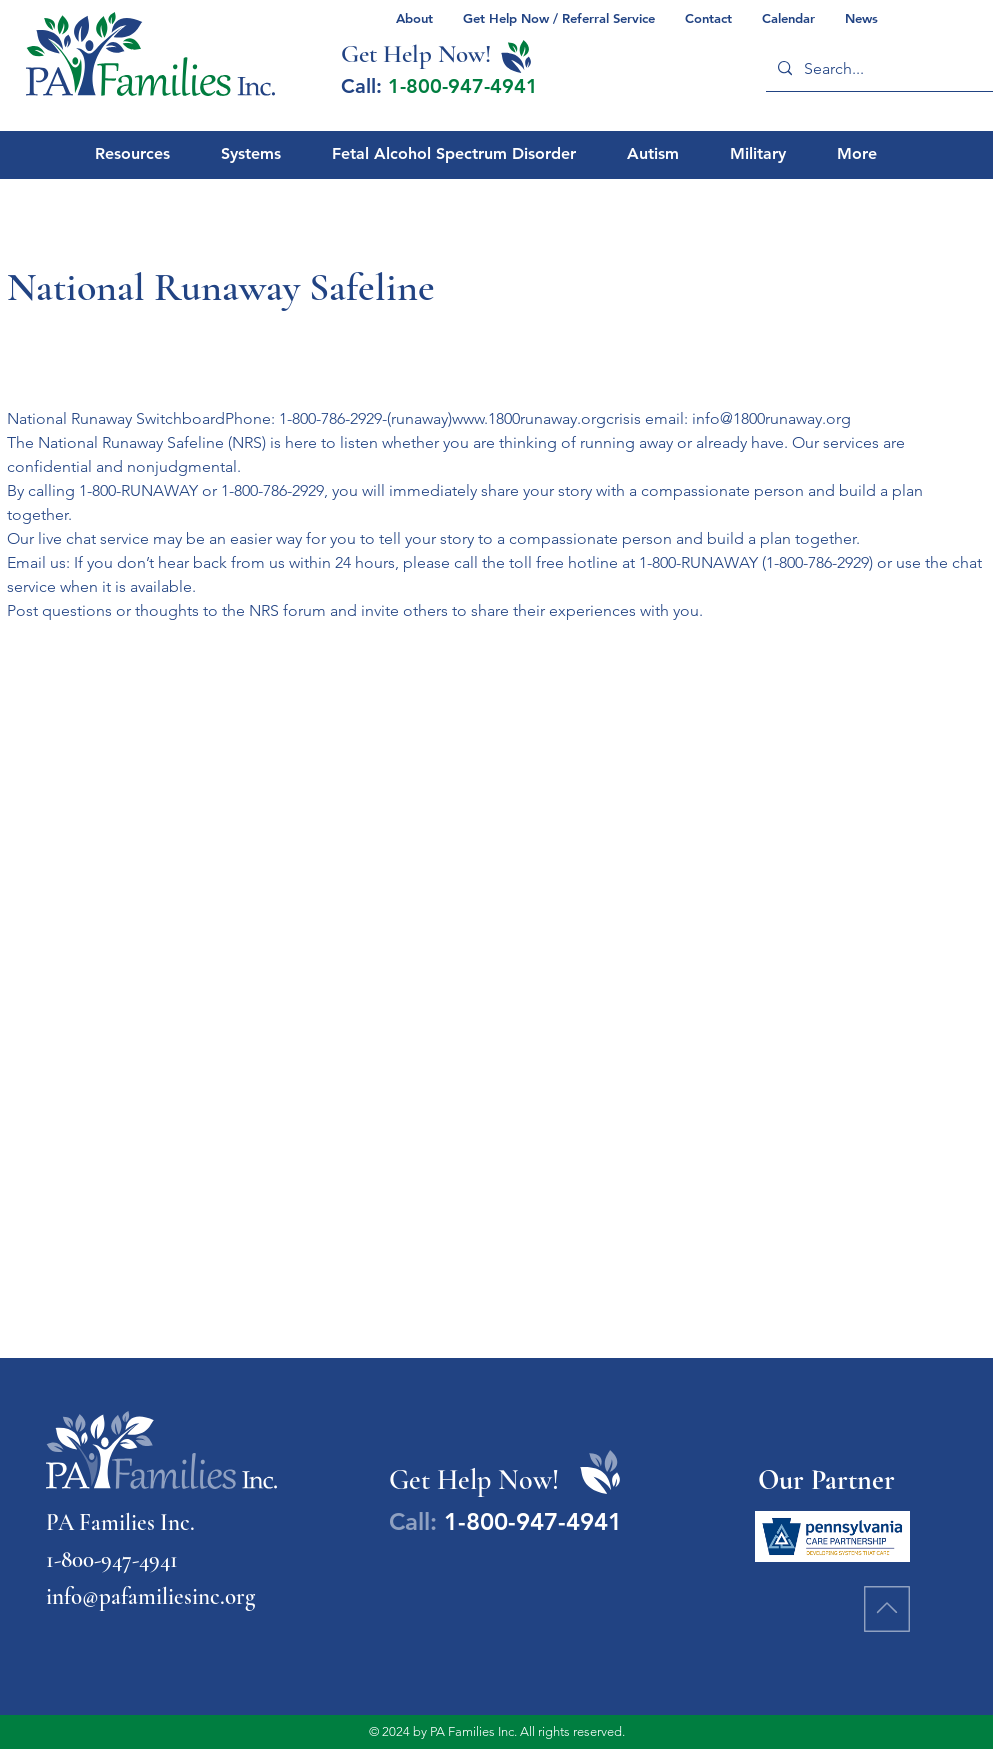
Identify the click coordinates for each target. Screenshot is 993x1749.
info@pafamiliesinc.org (150, 1597)
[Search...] (882, 68)
